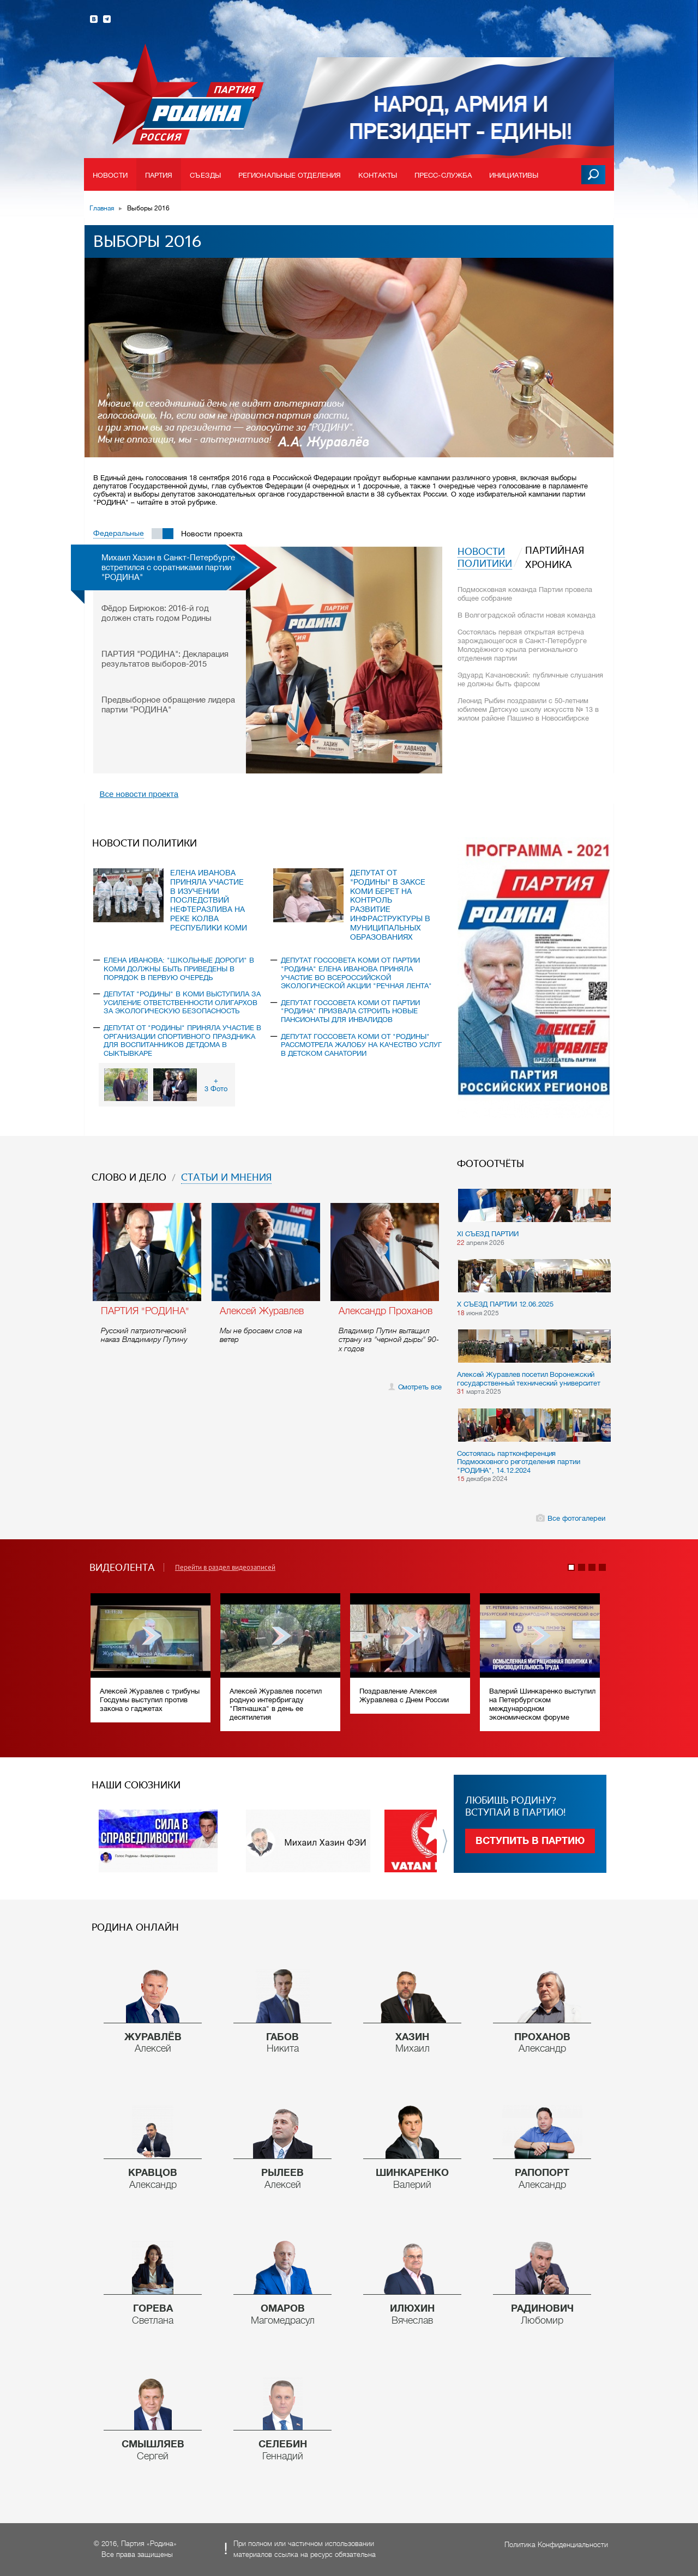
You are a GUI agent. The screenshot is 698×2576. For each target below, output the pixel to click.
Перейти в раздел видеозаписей (225, 1567)
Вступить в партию (530, 1840)
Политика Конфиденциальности (556, 2545)
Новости (110, 175)
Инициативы (513, 175)
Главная (101, 208)
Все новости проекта (139, 794)
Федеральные (118, 533)
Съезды (205, 175)
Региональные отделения (289, 175)
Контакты (377, 175)
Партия (159, 175)
